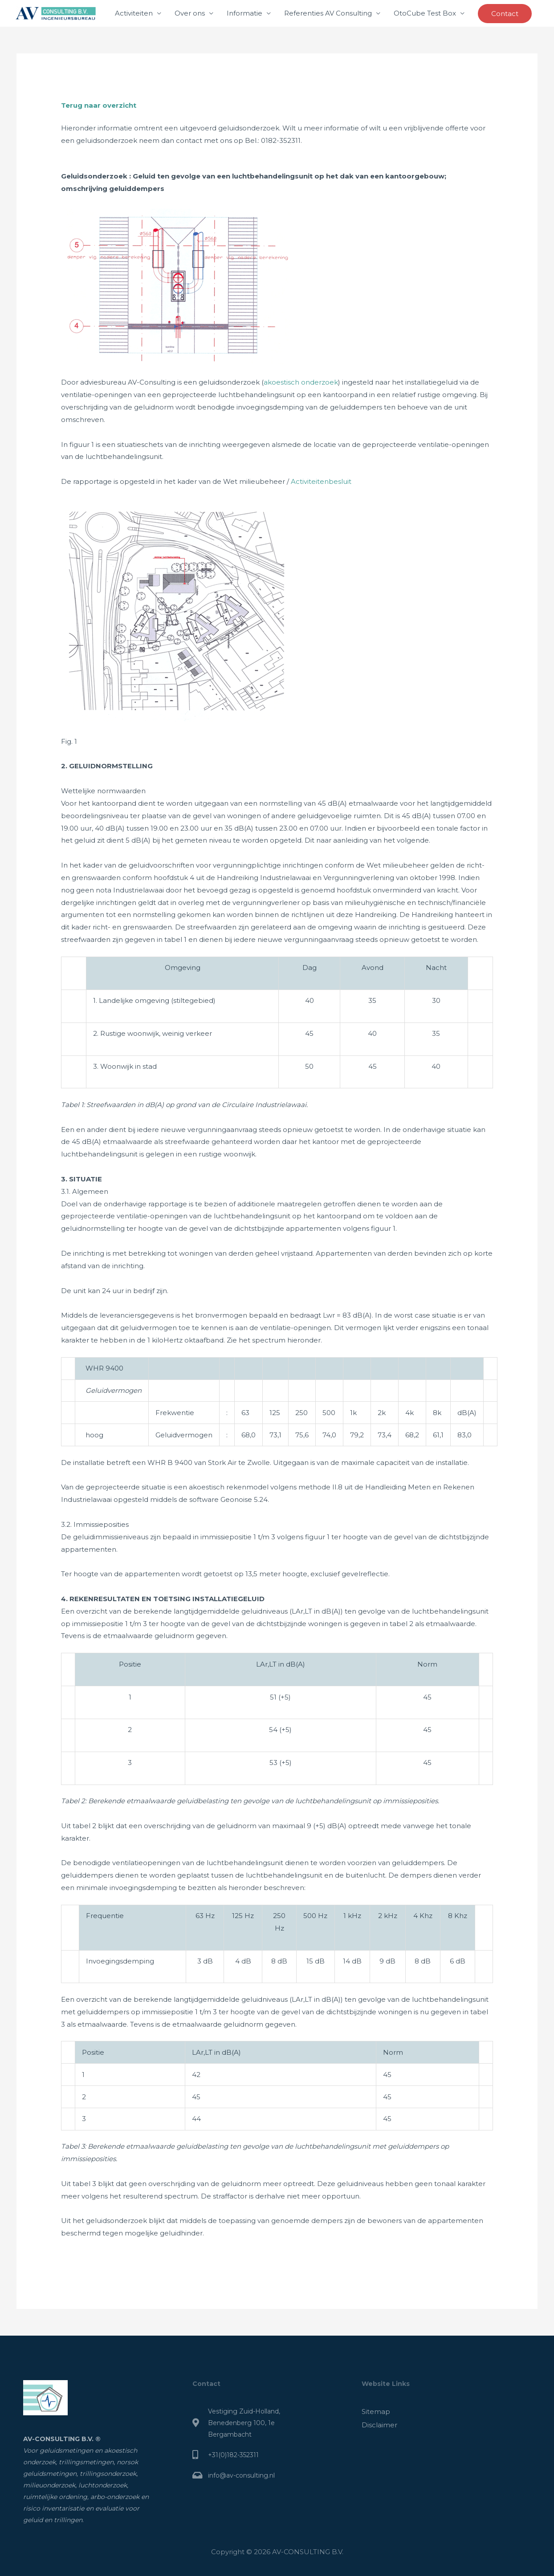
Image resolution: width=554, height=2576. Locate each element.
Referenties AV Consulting (328, 13)
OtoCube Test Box (425, 13)
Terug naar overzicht (98, 105)
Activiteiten (134, 13)
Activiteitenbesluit (321, 481)
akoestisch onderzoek (301, 382)
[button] (505, 13)
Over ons (190, 13)
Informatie (244, 13)
